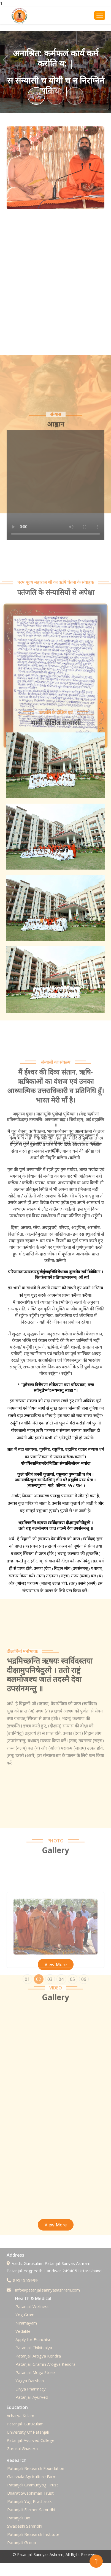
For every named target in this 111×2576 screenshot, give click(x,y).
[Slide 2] (55, 96)
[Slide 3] (75, 96)
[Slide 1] (36, 96)
